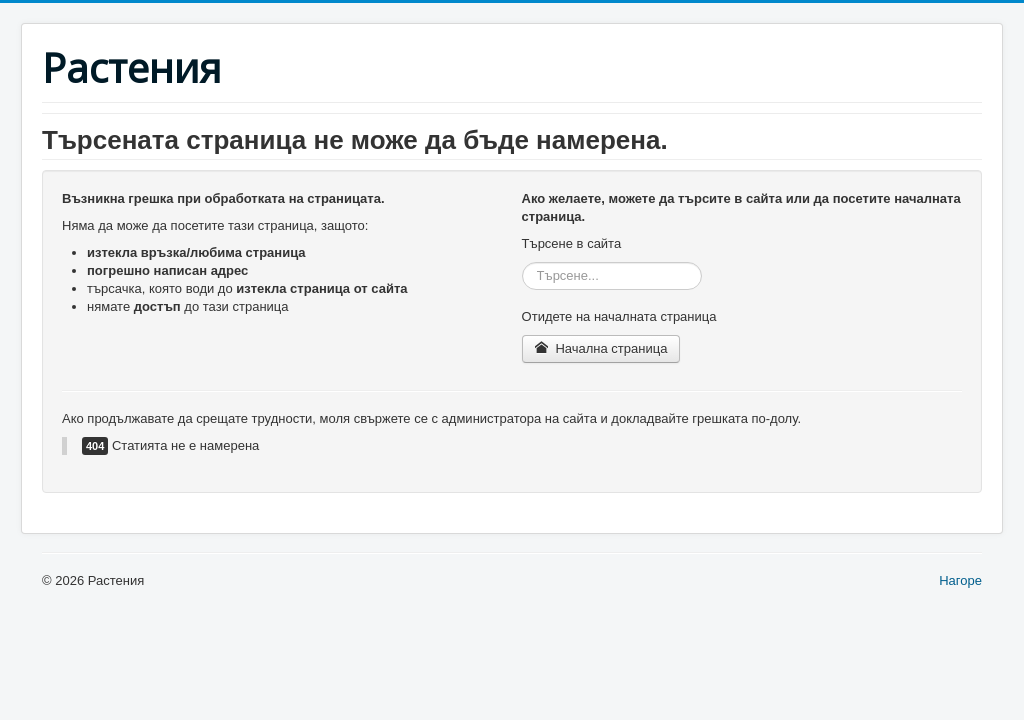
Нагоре (960, 580)
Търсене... (522, 262)
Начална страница (601, 348)
